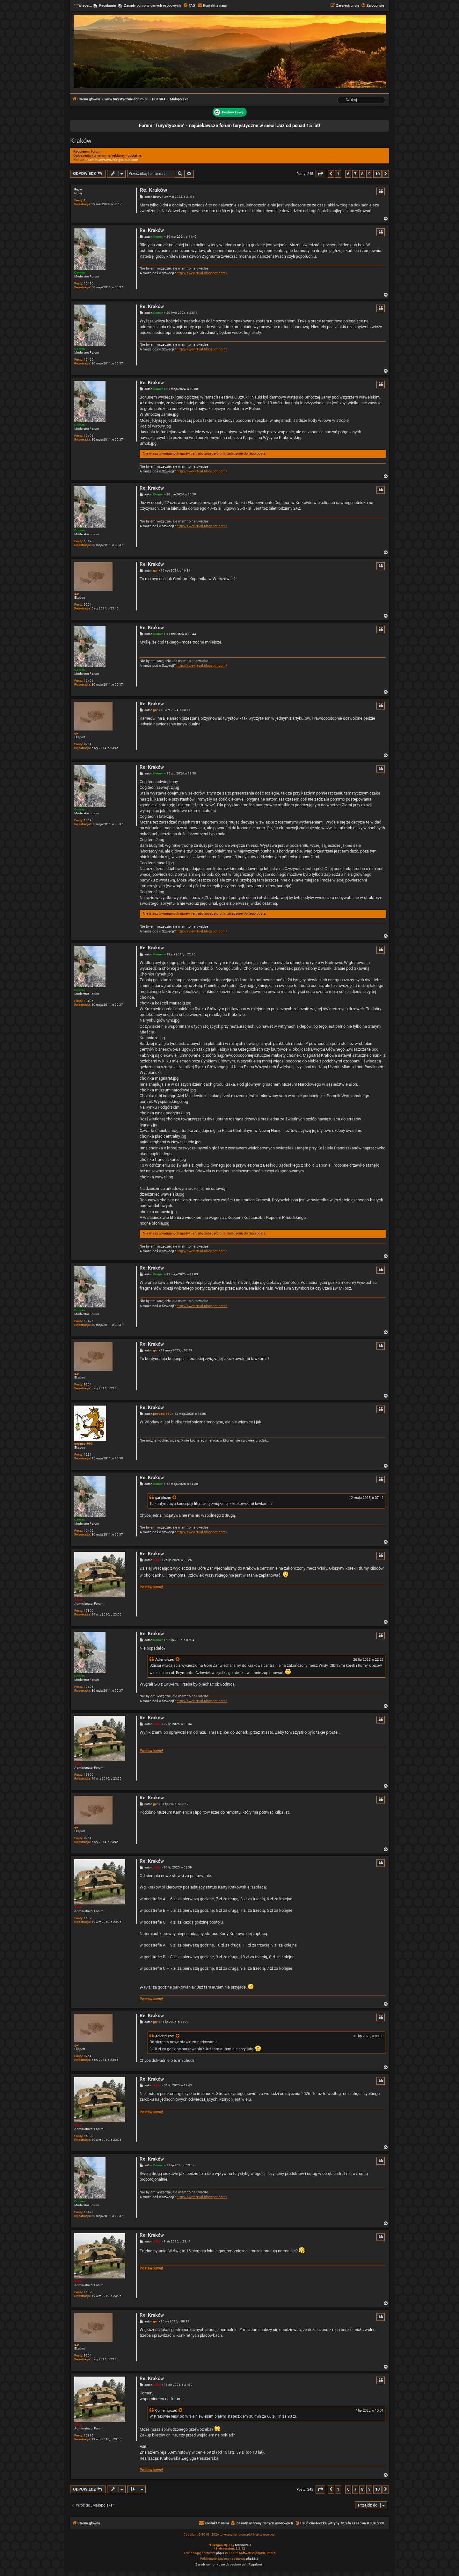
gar (76, 593)
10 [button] (377, 173)
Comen (79, 272)
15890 (88, 1610)
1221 (87, 1454)
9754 (87, 604)
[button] (320, 174)
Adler (78, 1599)
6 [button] (348, 173)
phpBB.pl (252, 2558)
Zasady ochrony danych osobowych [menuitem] (152, 6)
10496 (88, 283)
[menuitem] (189, 6)
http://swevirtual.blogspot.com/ (202, 273)
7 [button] (355, 173)
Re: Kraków (153, 190)
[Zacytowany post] (175, 1498)
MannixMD (243, 2545)
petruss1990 (83, 1443)
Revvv (78, 189)
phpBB (221, 2553)
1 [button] (338, 173)
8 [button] (362, 173)
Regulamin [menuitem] (107, 6)
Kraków (80, 141)
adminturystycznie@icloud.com (113, 160)
